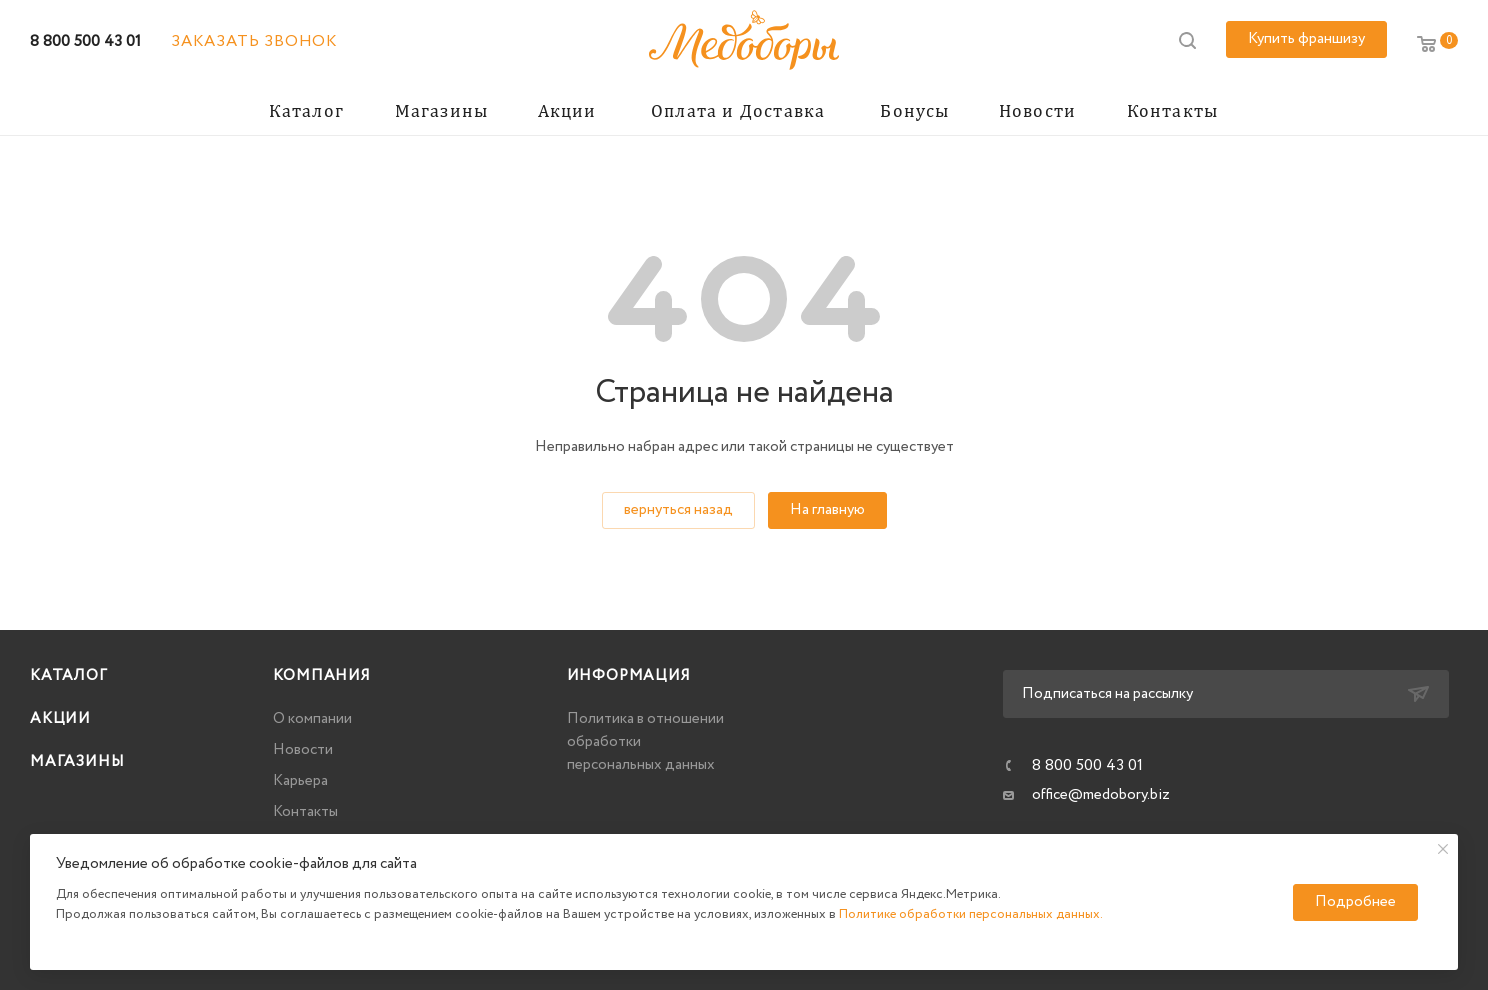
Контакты (305, 812)
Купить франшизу (1306, 39)
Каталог (69, 676)
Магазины (77, 762)
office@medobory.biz (1101, 795)
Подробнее (1355, 902)
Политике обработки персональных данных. (971, 914)
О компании (312, 719)
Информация (629, 676)
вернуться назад (678, 510)
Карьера (300, 781)
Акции (60, 719)
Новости (303, 750)
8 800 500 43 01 (85, 41)
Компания (321, 676)
